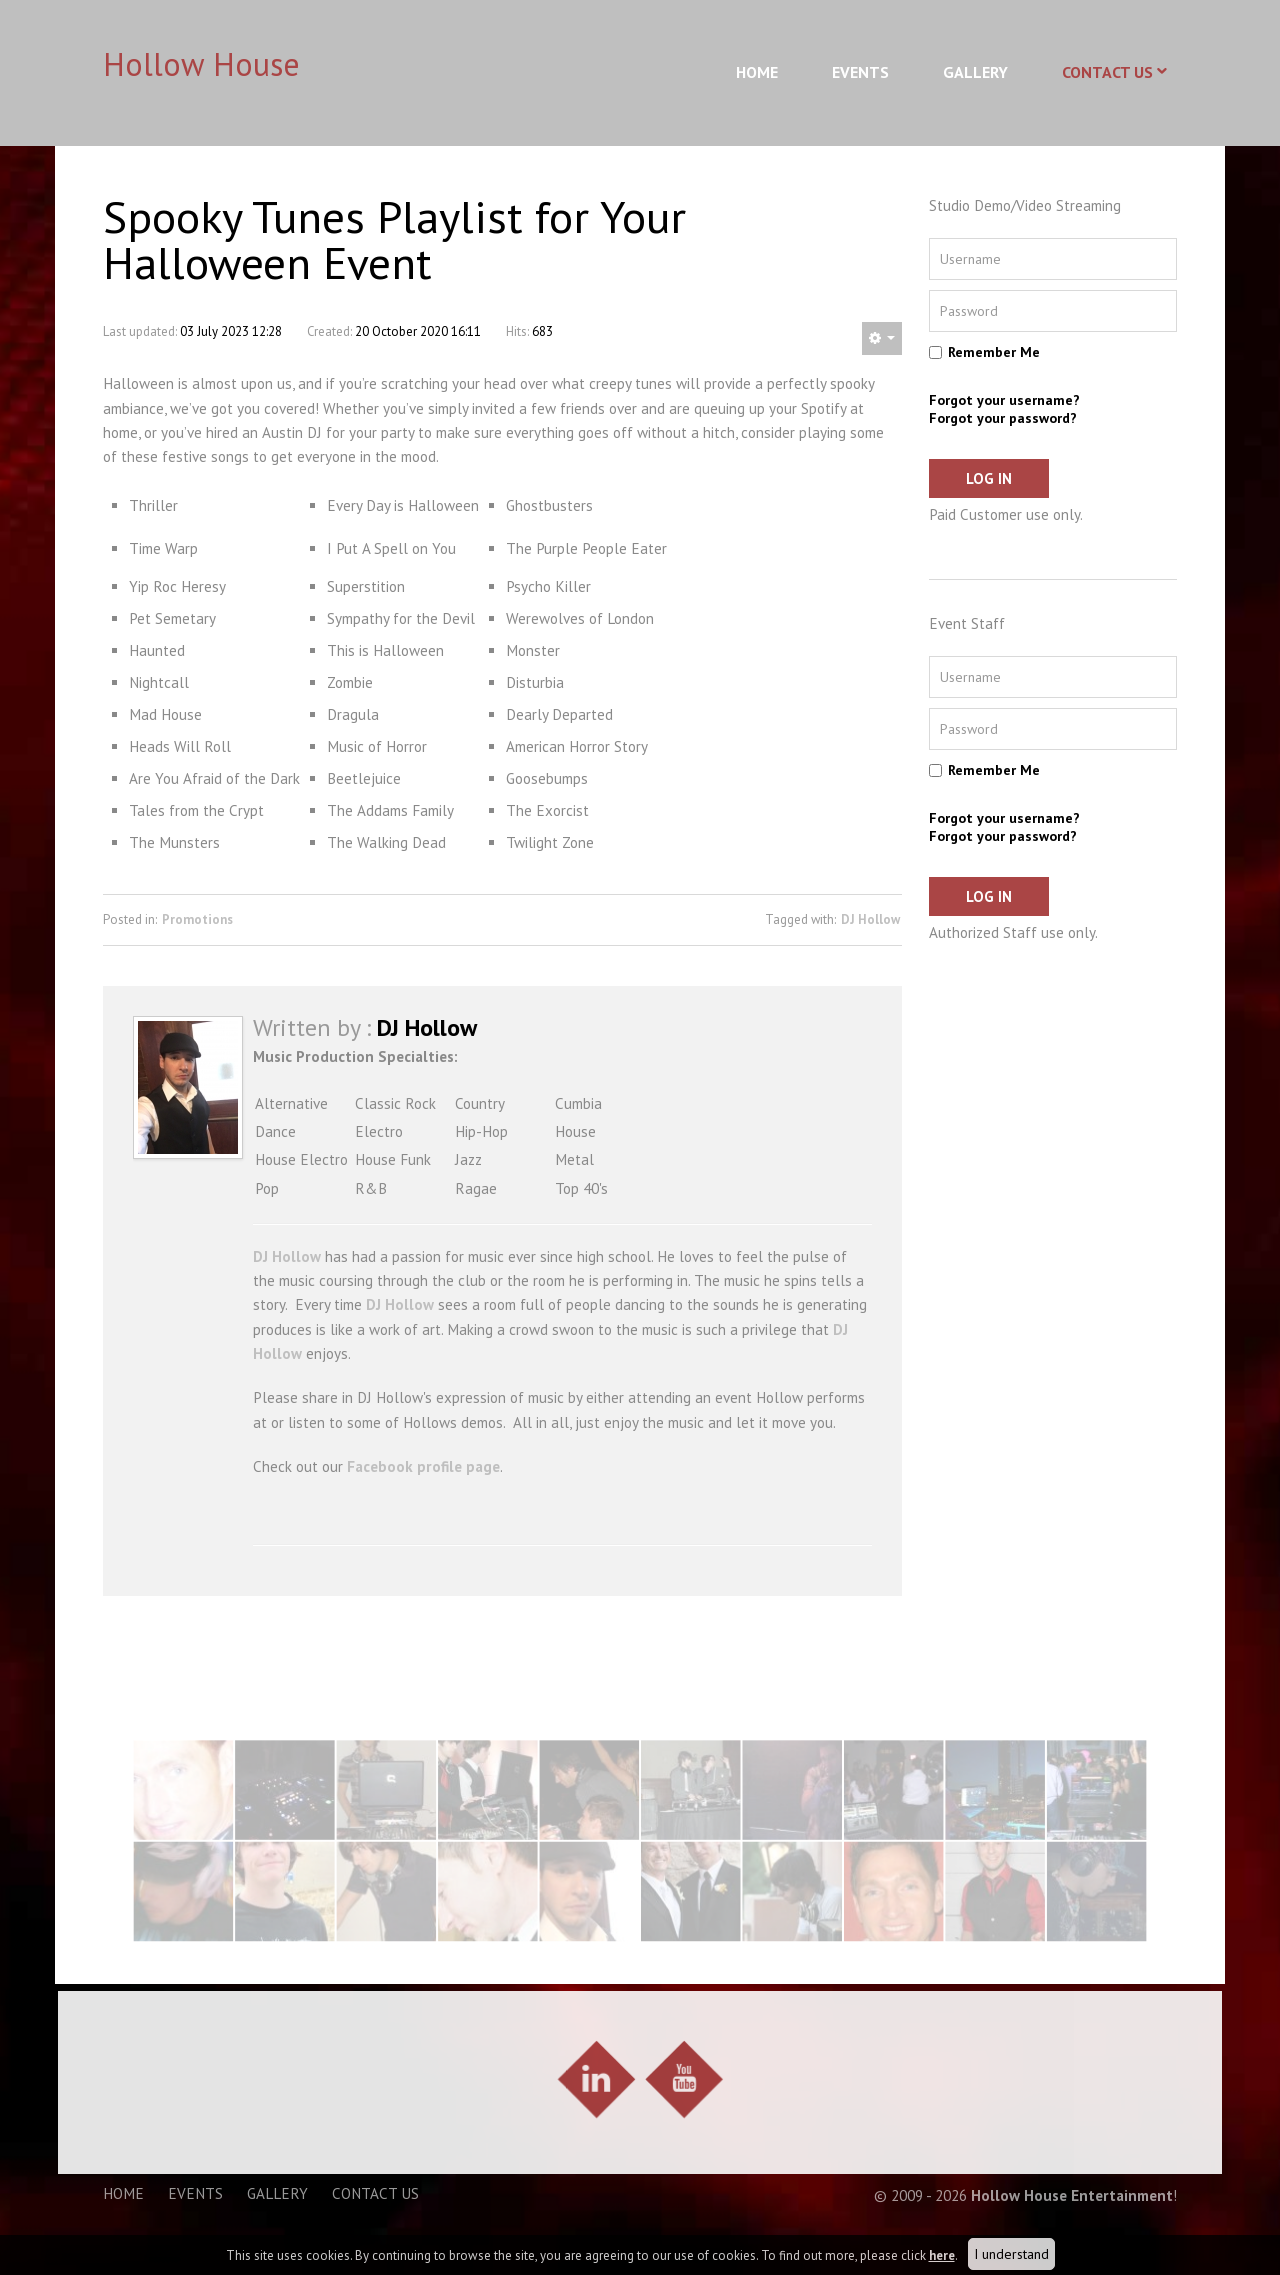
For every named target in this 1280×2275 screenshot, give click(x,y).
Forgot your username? (1004, 400)
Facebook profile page (423, 1466)
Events (860, 72)
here (942, 2255)
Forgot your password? (1003, 418)
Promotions (197, 919)
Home (757, 72)
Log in (989, 478)
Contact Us (1107, 72)
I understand (1011, 2254)
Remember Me (994, 352)
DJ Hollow (870, 919)
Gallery (975, 72)
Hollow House (201, 64)
